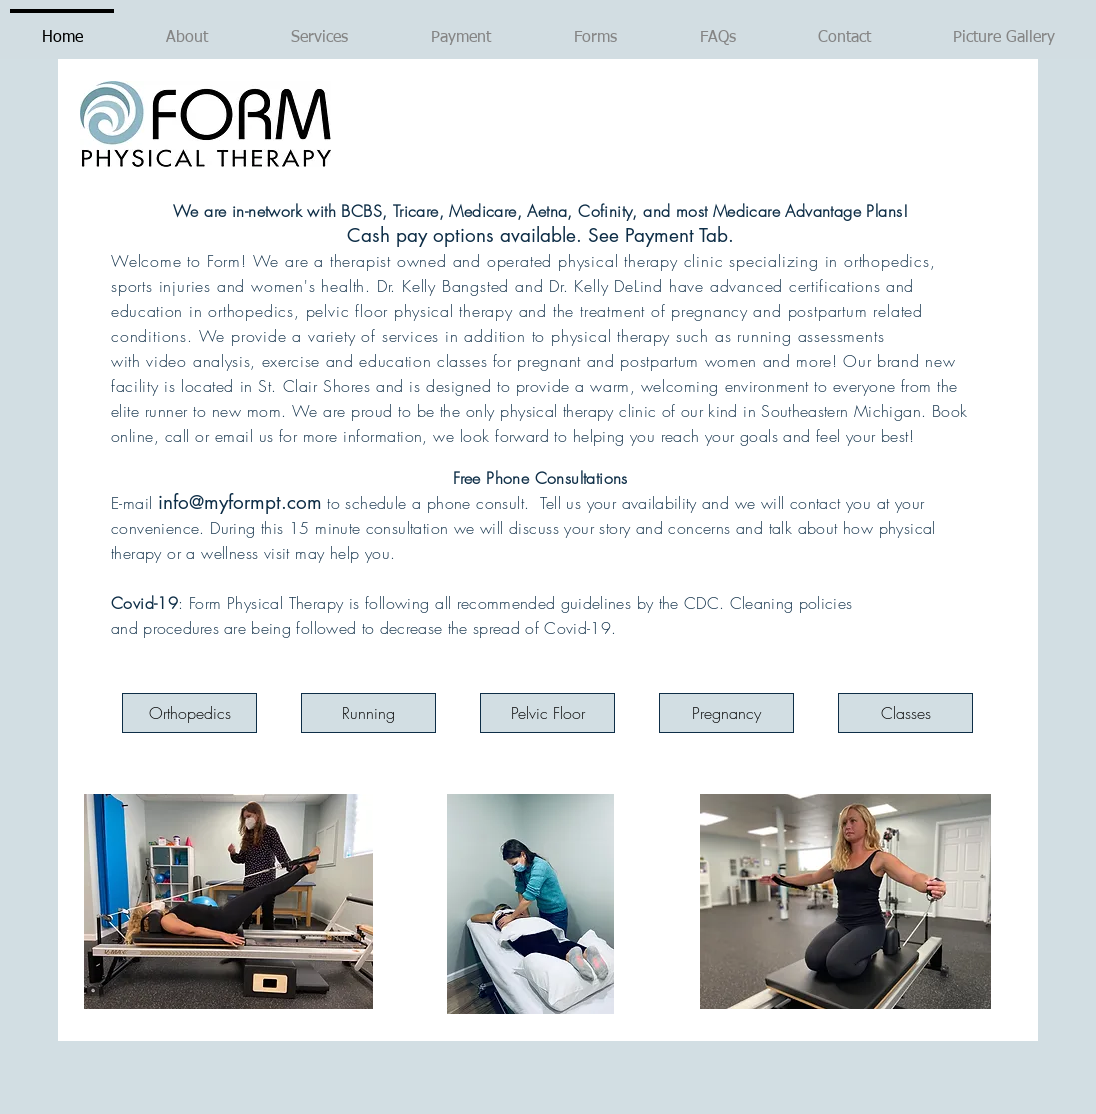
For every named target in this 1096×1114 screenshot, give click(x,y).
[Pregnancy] (726, 713)
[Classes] (905, 713)
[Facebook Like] (293, 1077)
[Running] (368, 713)
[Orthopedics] (189, 713)
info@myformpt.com (240, 502)
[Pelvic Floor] (547, 713)
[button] (319, 29)
